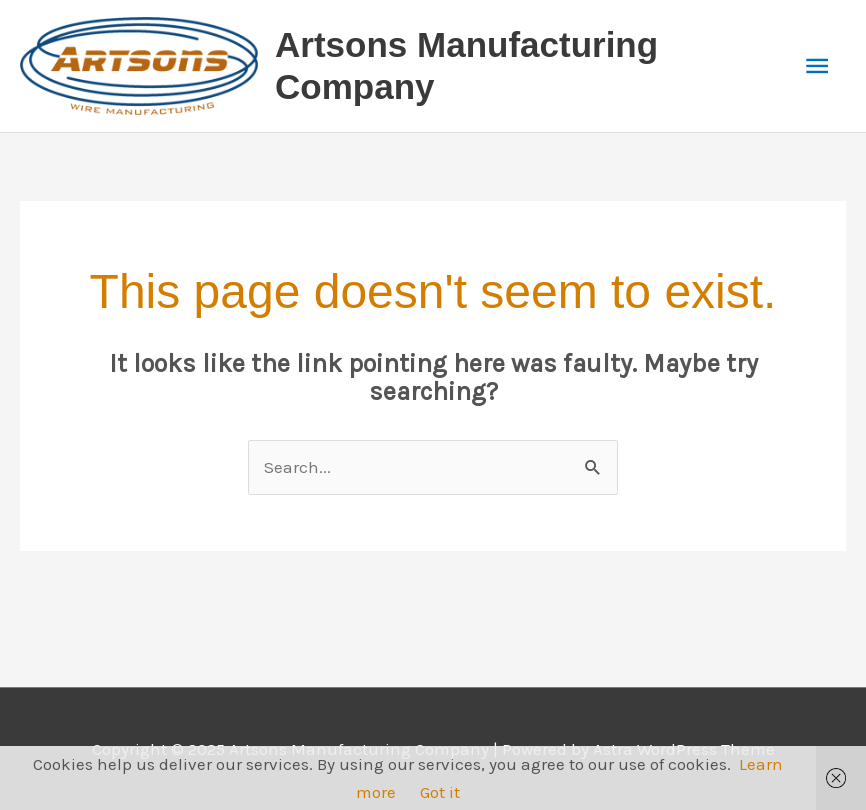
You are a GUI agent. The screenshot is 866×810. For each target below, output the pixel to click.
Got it (440, 792)
